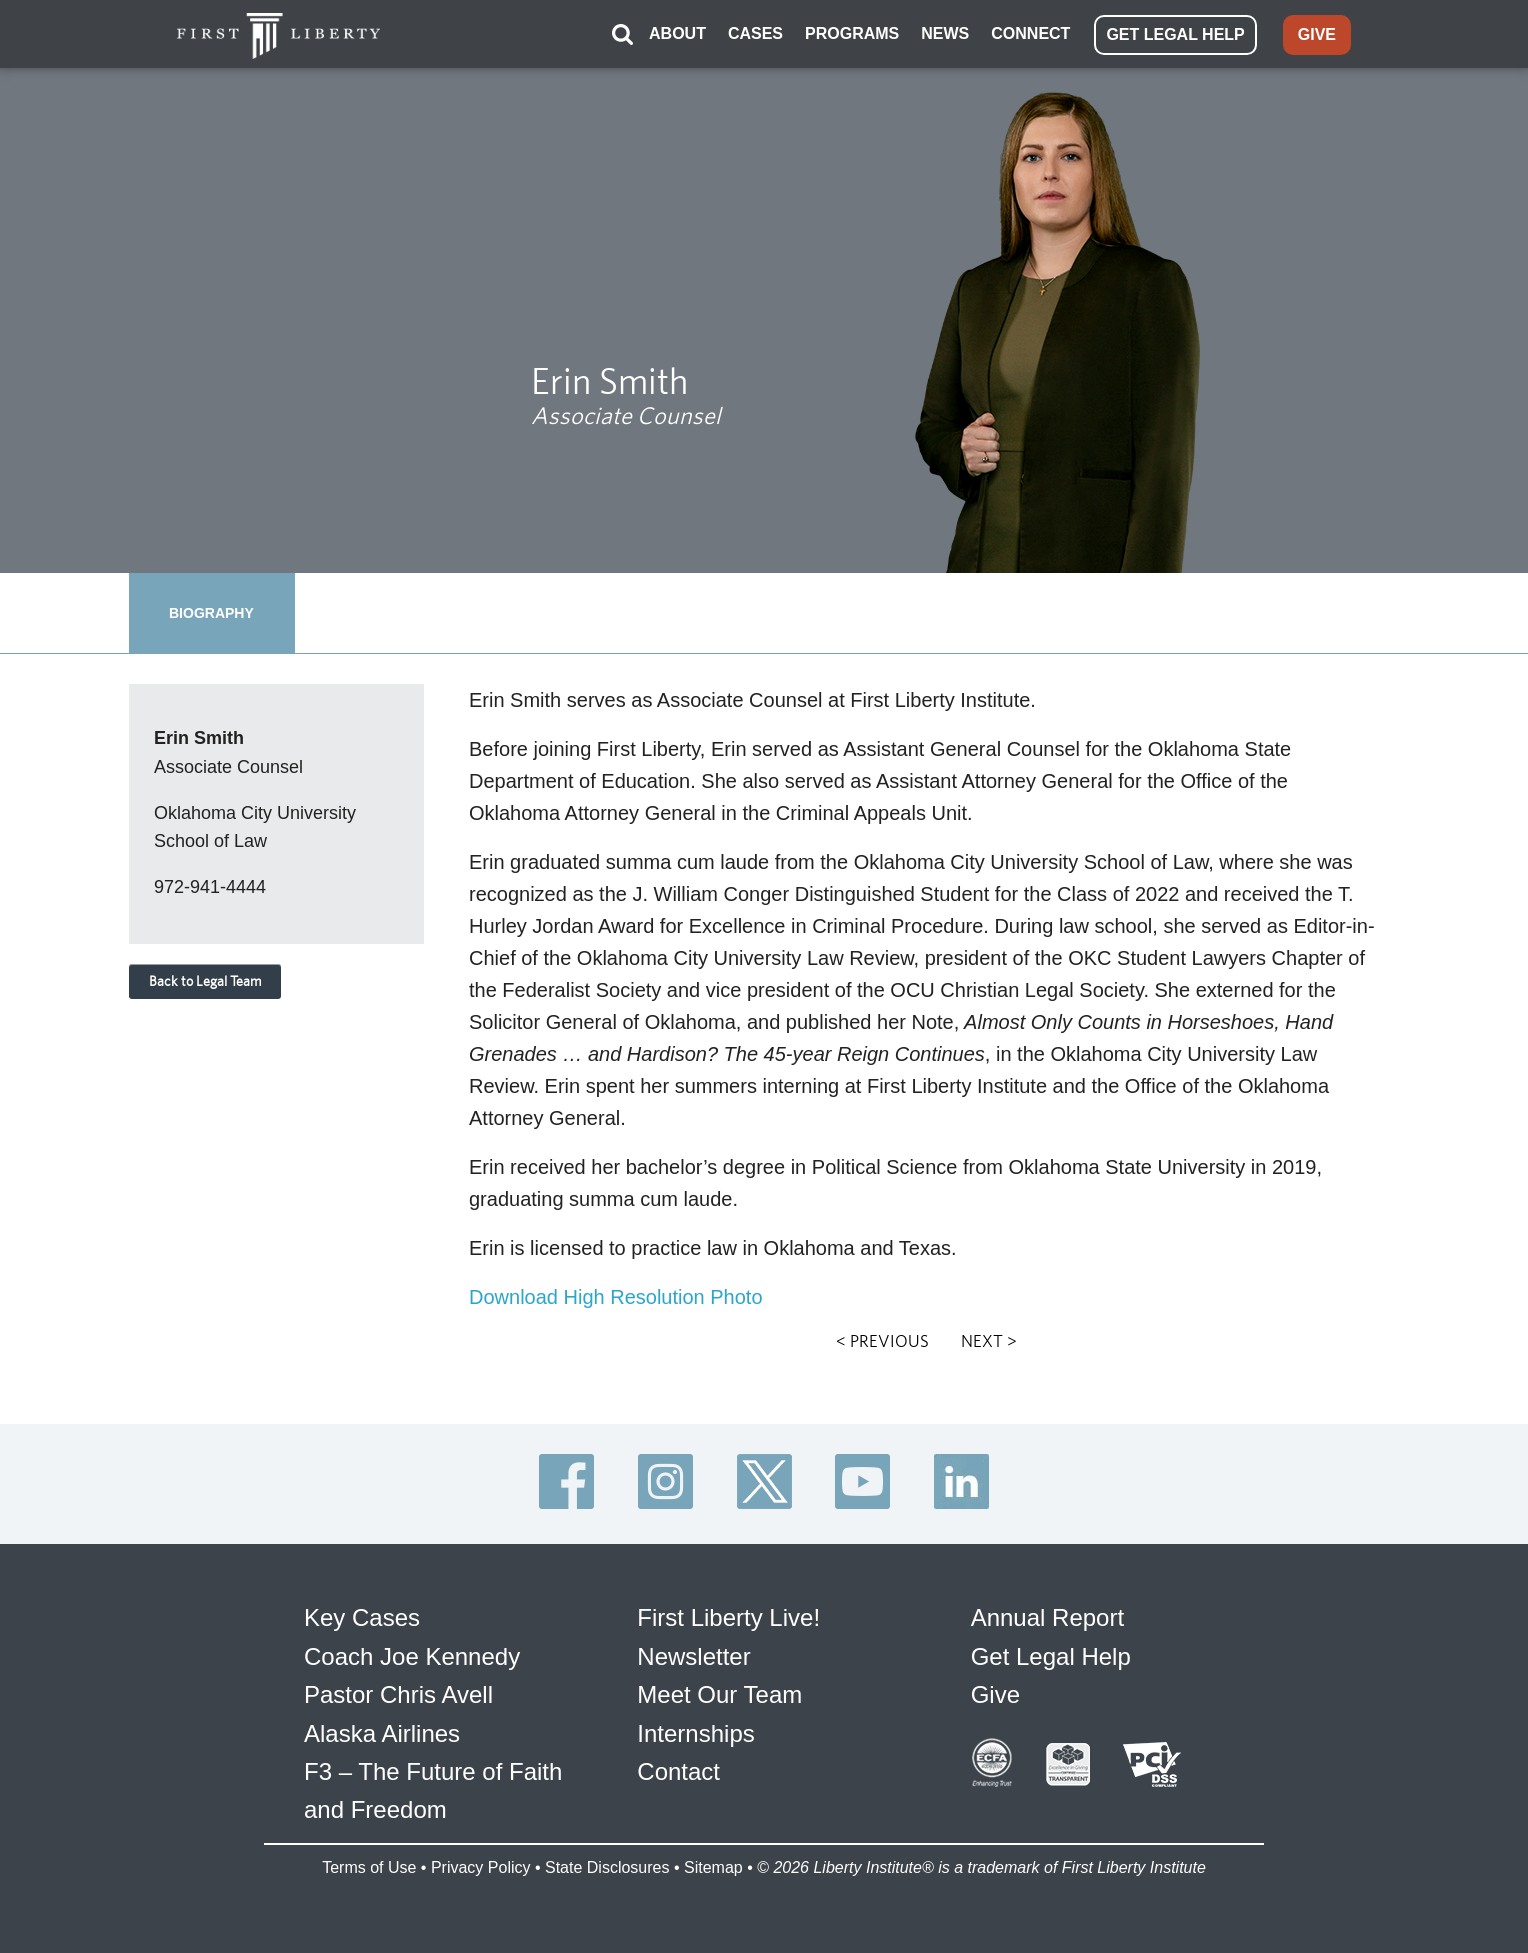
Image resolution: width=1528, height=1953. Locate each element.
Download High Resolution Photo (616, 1297)
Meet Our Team (719, 1694)
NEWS (945, 33)
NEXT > (989, 1341)
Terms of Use (369, 1867)
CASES (755, 33)
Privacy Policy (481, 1867)
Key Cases (362, 1617)
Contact (678, 1771)
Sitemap (713, 1867)
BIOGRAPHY (211, 613)
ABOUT (677, 33)
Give (995, 1694)
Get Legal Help (1051, 1656)
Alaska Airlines (382, 1733)
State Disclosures (607, 1867)
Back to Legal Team (205, 981)
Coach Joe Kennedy (412, 1656)
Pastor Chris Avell (398, 1694)
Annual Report (1047, 1617)
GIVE (1317, 34)
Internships (695, 1733)
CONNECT (1030, 33)
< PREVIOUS (882, 1341)
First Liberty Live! (728, 1617)
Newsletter (693, 1656)
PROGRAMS (852, 33)
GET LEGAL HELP (1175, 34)
